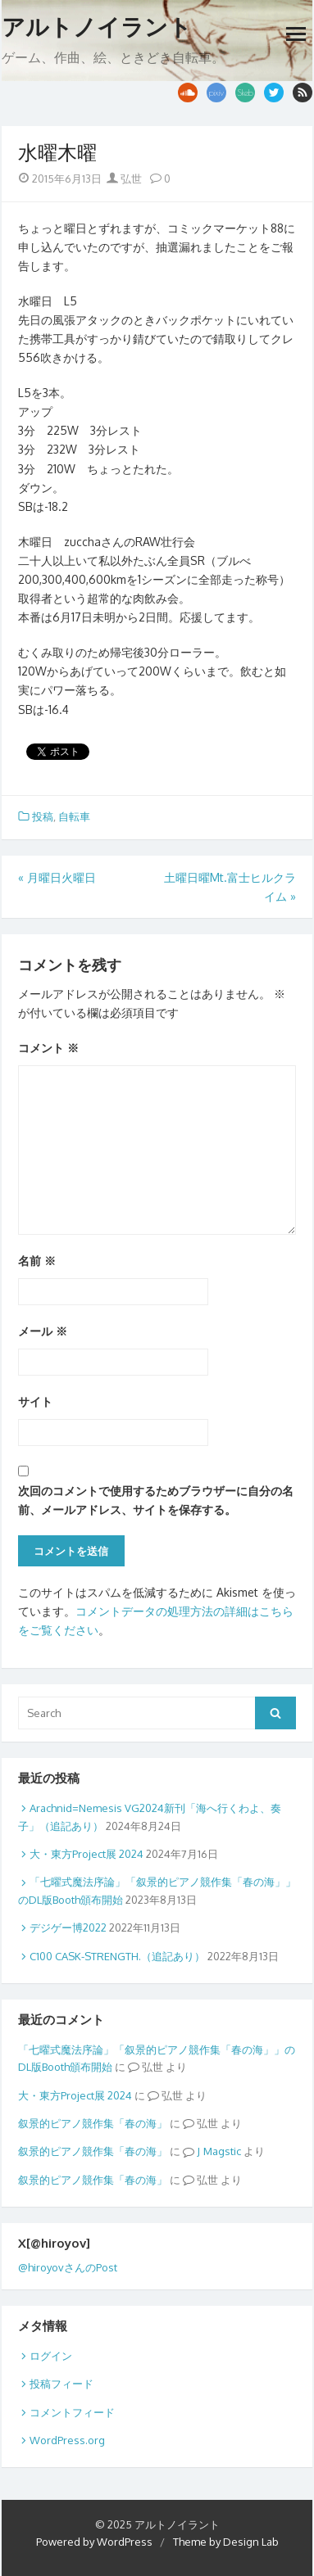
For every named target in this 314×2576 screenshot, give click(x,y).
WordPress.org (67, 2440)
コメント (48, 1048)
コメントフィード (72, 2412)
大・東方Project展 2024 (86, 1853)
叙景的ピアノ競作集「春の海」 (92, 2123)
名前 (37, 1261)
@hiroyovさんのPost (67, 2267)
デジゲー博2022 (68, 1927)
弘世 (124, 178)
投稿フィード (61, 2383)
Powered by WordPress (94, 2541)
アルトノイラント (97, 27)
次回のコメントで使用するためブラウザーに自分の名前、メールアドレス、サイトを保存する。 (156, 1500)
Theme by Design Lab (226, 2541)
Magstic (222, 2151)
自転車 (74, 816)
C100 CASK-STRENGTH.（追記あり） (117, 1956)
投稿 (42, 816)
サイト (35, 1401)
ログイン (51, 2355)
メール (42, 1331)
